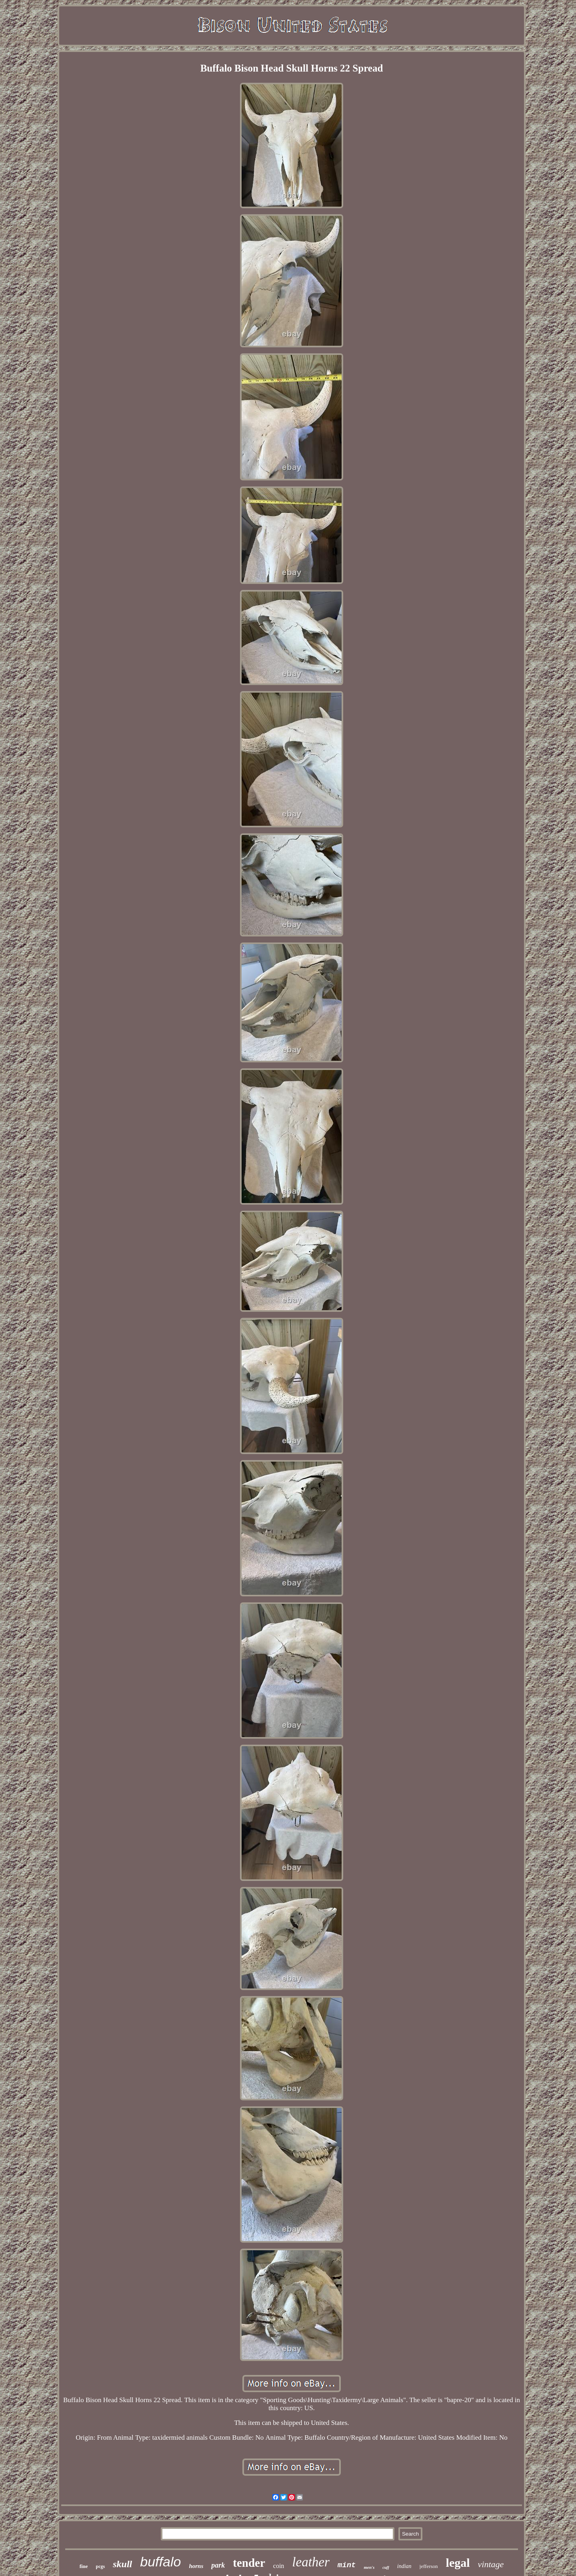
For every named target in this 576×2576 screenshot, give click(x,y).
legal (458, 2562)
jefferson (429, 2566)
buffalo (160, 2561)
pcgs (100, 2566)
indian (404, 2566)
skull (122, 2564)
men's (369, 2567)
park (218, 2565)
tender (249, 2562)
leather (310, 2562)
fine (84, 2566)
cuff (385, 2567)
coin (278, 2565)
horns (196, 2566)
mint (347, 2565)
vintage (491, 2564)
